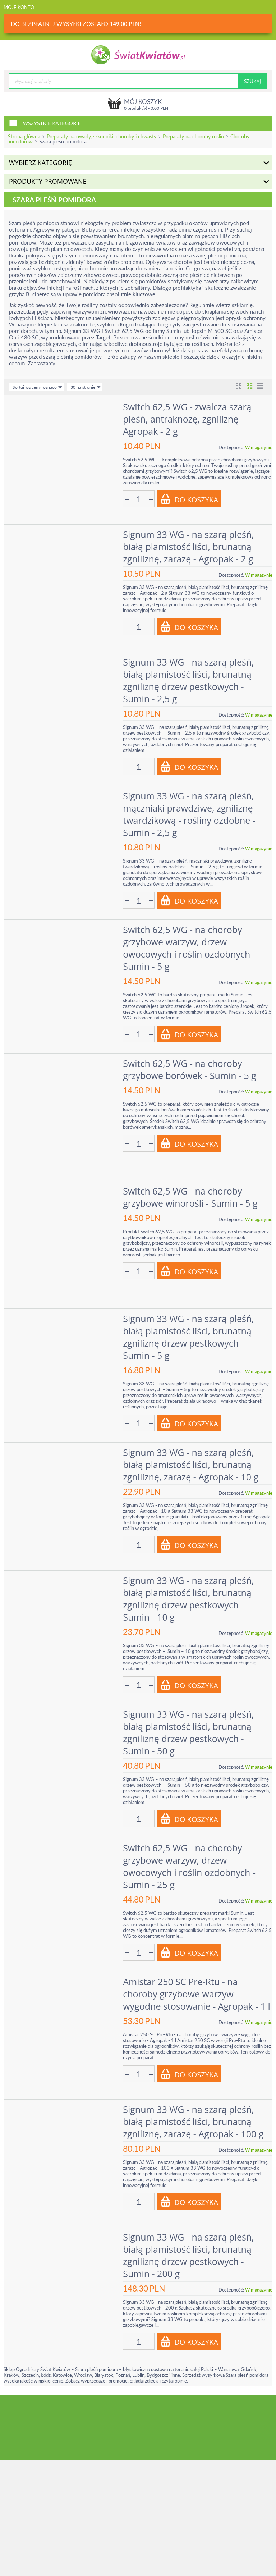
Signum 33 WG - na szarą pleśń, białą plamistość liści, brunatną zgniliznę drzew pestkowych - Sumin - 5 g (189, 1334)
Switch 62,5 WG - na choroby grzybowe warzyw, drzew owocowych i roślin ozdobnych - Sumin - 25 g (190, 1862)
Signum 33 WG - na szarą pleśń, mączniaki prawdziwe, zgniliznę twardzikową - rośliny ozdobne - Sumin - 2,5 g (190, 812)
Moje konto (19, 7)
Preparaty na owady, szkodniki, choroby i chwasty (101, 136)
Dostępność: (231, 447)
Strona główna (24, 136)
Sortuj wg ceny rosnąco (37, 387)
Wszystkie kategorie (45, 122)
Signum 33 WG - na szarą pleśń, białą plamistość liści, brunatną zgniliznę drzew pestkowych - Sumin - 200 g (189, 2249)
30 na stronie (85, 387)
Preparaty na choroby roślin (193, 136)
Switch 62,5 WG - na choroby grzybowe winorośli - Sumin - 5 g (191, 1195)
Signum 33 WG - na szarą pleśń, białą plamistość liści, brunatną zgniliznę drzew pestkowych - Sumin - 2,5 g (189, 678)
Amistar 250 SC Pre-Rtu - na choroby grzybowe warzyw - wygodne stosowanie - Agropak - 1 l (197, 1990)
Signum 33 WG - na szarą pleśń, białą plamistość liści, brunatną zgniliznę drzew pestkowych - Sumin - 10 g (189, 1594)
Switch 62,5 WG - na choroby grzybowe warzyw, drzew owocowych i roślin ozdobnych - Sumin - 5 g (190, 946)
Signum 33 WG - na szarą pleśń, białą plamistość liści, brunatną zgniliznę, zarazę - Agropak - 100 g (194, 2116)
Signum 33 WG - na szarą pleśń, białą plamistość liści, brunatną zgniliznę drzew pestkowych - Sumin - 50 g (189, 1728)
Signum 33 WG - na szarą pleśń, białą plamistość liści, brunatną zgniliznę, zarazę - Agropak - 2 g (189, 545)
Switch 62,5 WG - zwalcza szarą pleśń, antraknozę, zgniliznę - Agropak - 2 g (188, 419)
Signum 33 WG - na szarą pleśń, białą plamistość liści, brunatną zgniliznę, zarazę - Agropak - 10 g (191, 1461)
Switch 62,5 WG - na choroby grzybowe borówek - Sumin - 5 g (190, 1068)
